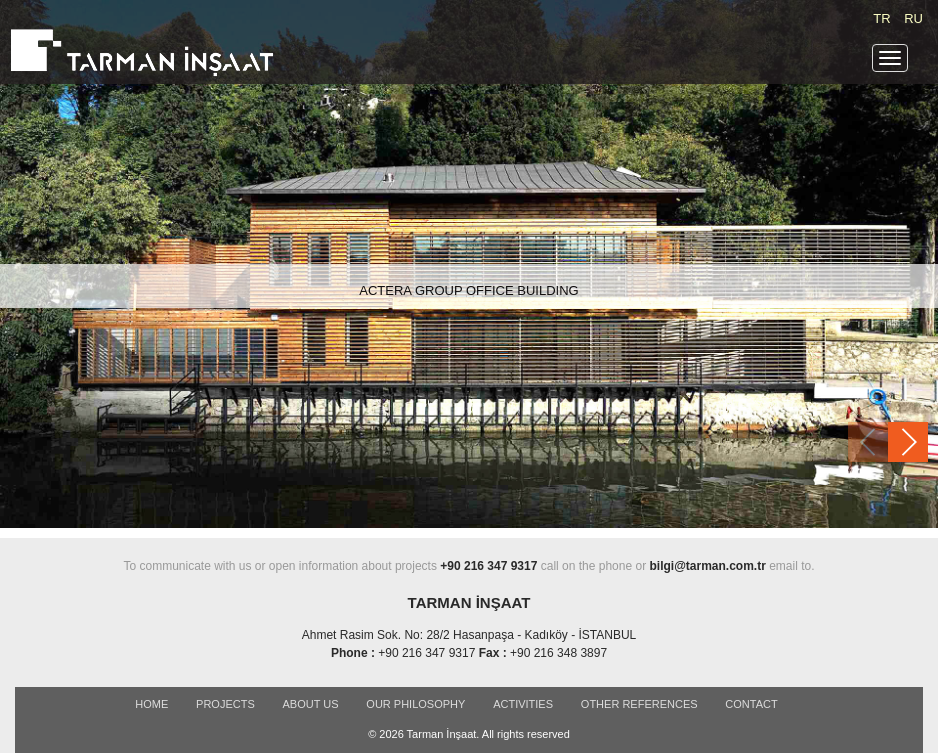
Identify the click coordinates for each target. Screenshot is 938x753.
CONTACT (751, 704)
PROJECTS (225, 704)
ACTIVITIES (523, 704)
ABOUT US (311, 704)
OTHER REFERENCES (639, 704)
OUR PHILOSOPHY (415, 704)
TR (881, 18)
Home (151, 704)
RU (913, 18)
